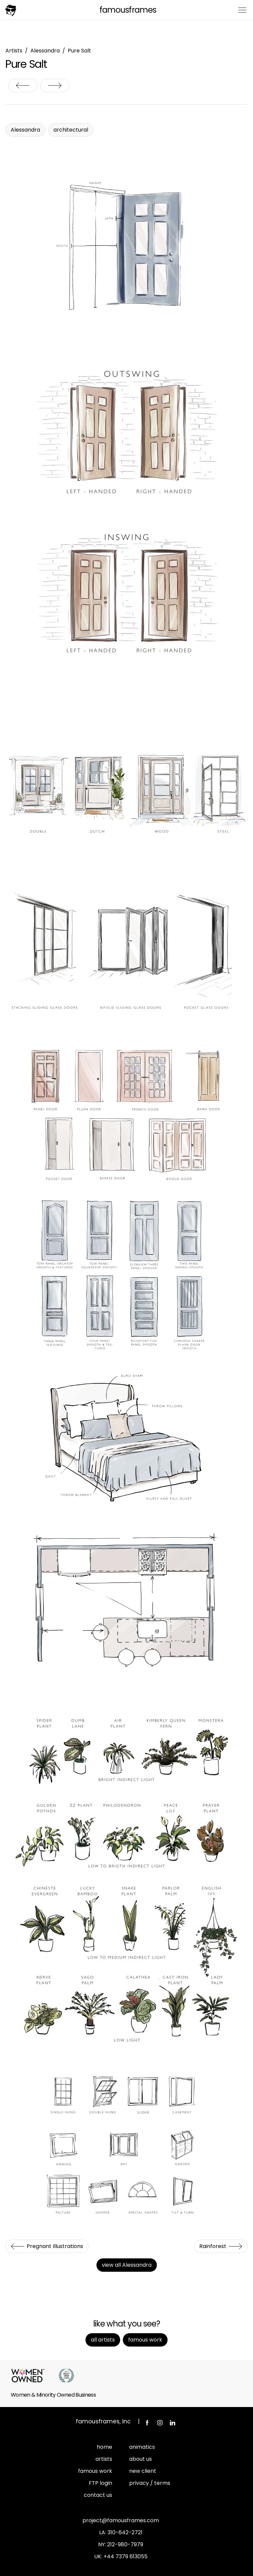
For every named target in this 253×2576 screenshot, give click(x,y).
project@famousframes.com (120, 2520)
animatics (142, 2447)
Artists (13, 50)
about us (140, 2459)
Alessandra (45, 50)
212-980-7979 (125, 2544)
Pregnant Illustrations (22, 85)
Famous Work (145, 2340)
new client (142, 2471)
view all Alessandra (127, 2265)
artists (103, 2459)
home (104, 2447)
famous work (95, 2471)
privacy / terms (149, 2483)
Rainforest (54, 85)
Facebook (147, 2423)
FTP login (100, 2483)
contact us (98, 2495)
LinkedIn (173, 2423)
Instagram (160, 2423)
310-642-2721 (125, 2532)
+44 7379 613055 (125, 2556)
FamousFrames (127, 9)
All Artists (103, 2340)
